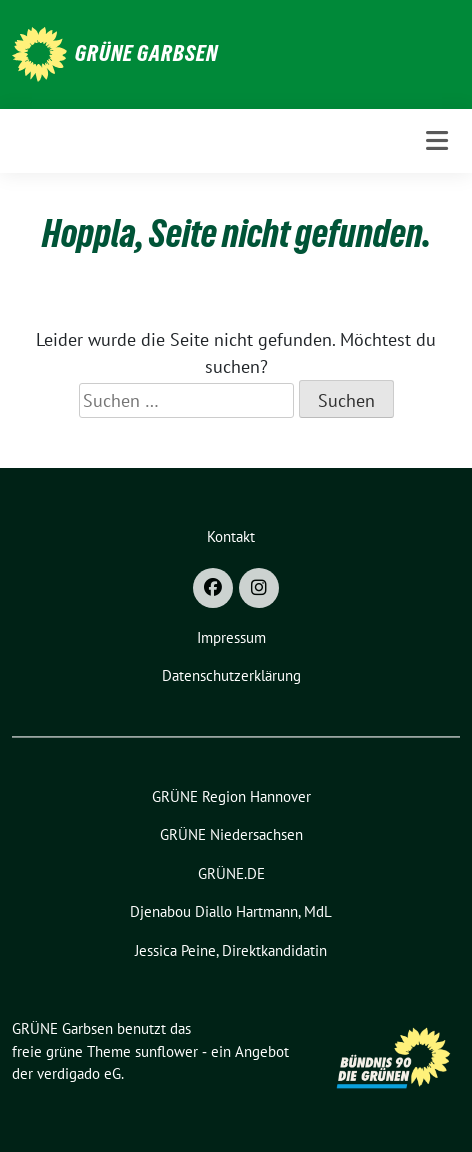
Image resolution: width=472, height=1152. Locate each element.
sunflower (166, 1051)
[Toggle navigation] (437, 140)
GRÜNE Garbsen (146, 53)
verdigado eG (79, 1073)
